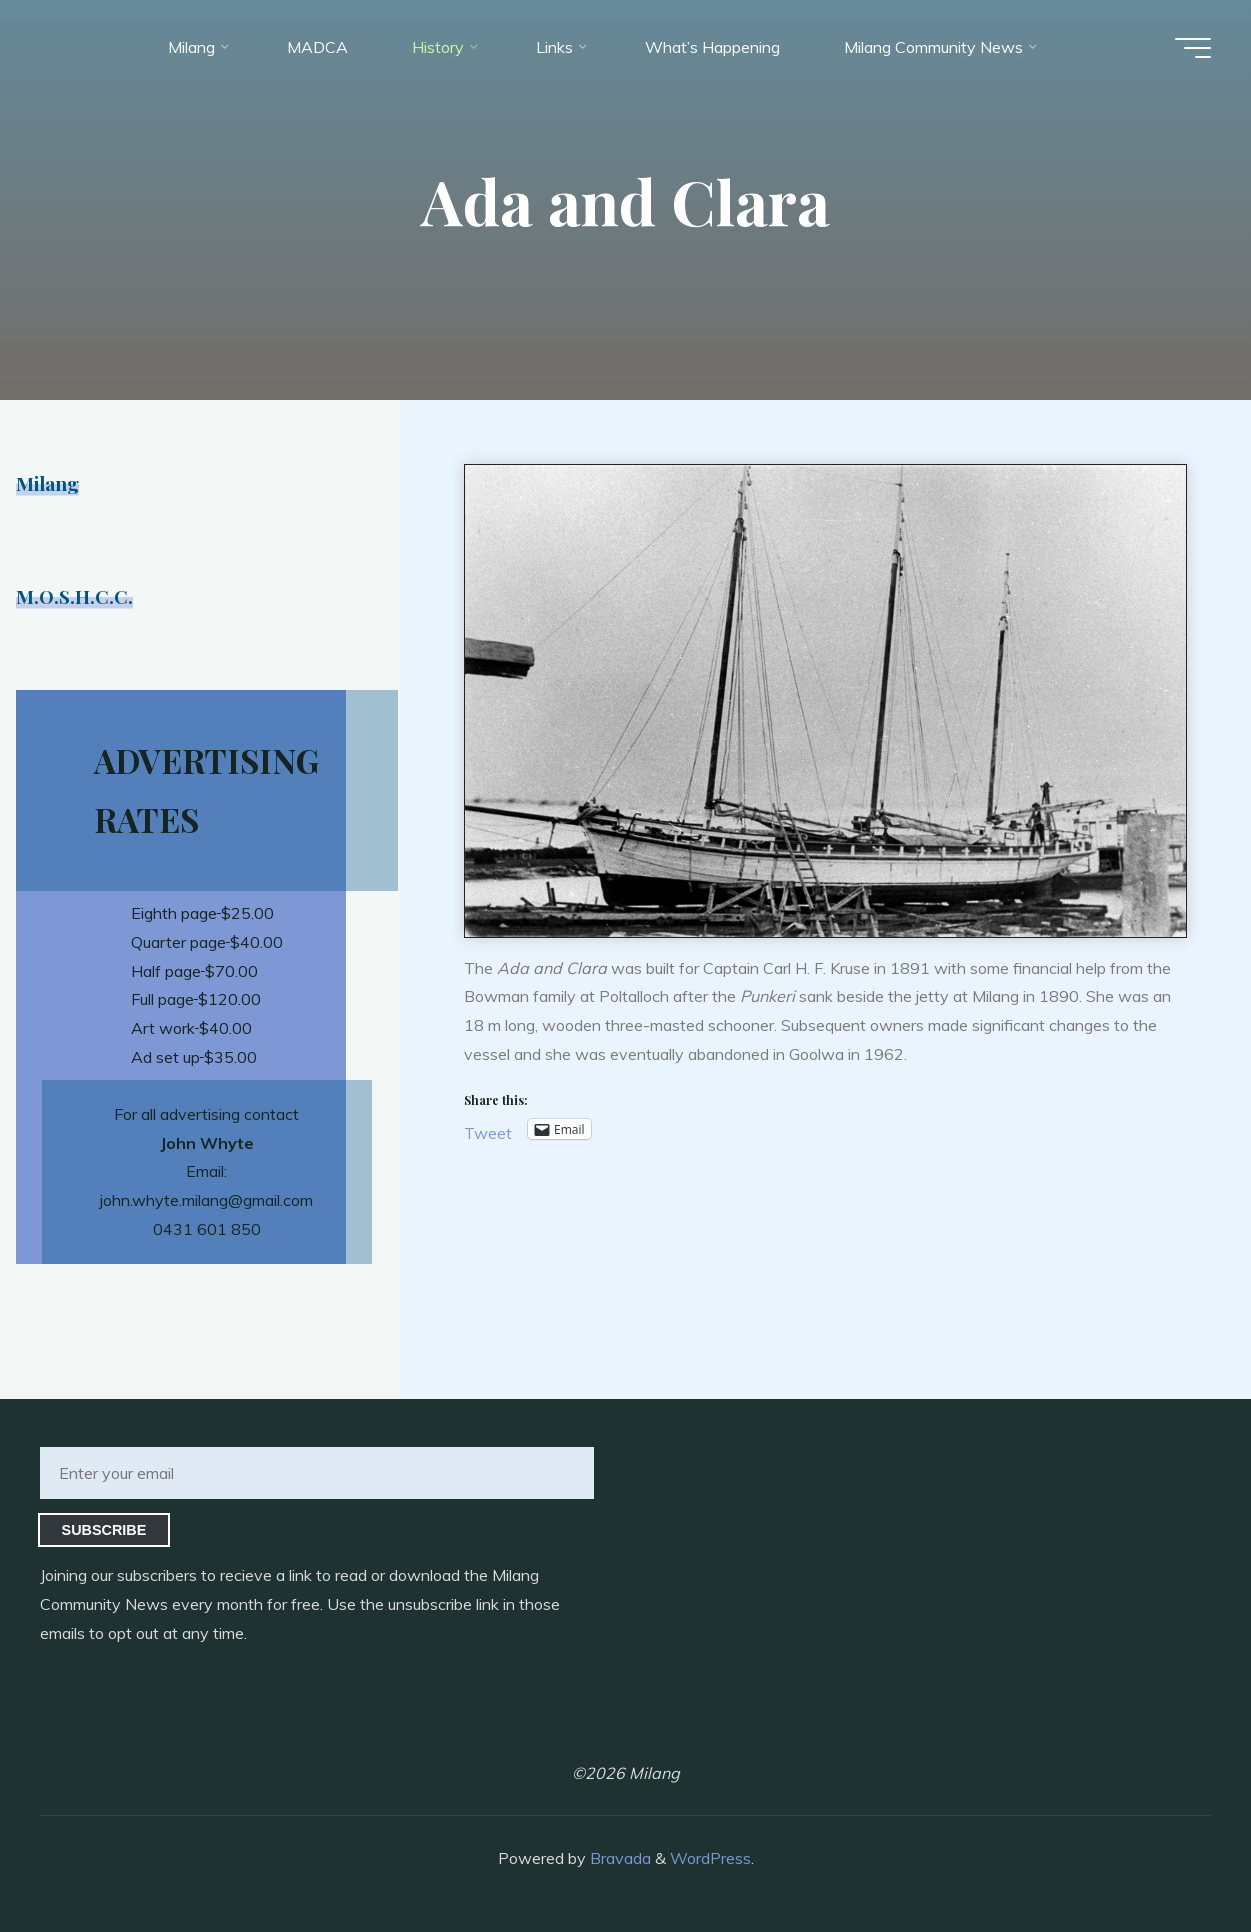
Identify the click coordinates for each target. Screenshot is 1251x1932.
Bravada (618, 1858)
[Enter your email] (317, 1473)
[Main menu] (1193, 48)
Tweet (488, 1130)
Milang (47, 483)
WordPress (710, 1858)
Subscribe (104, 1530)
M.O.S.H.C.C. (74, 596)
